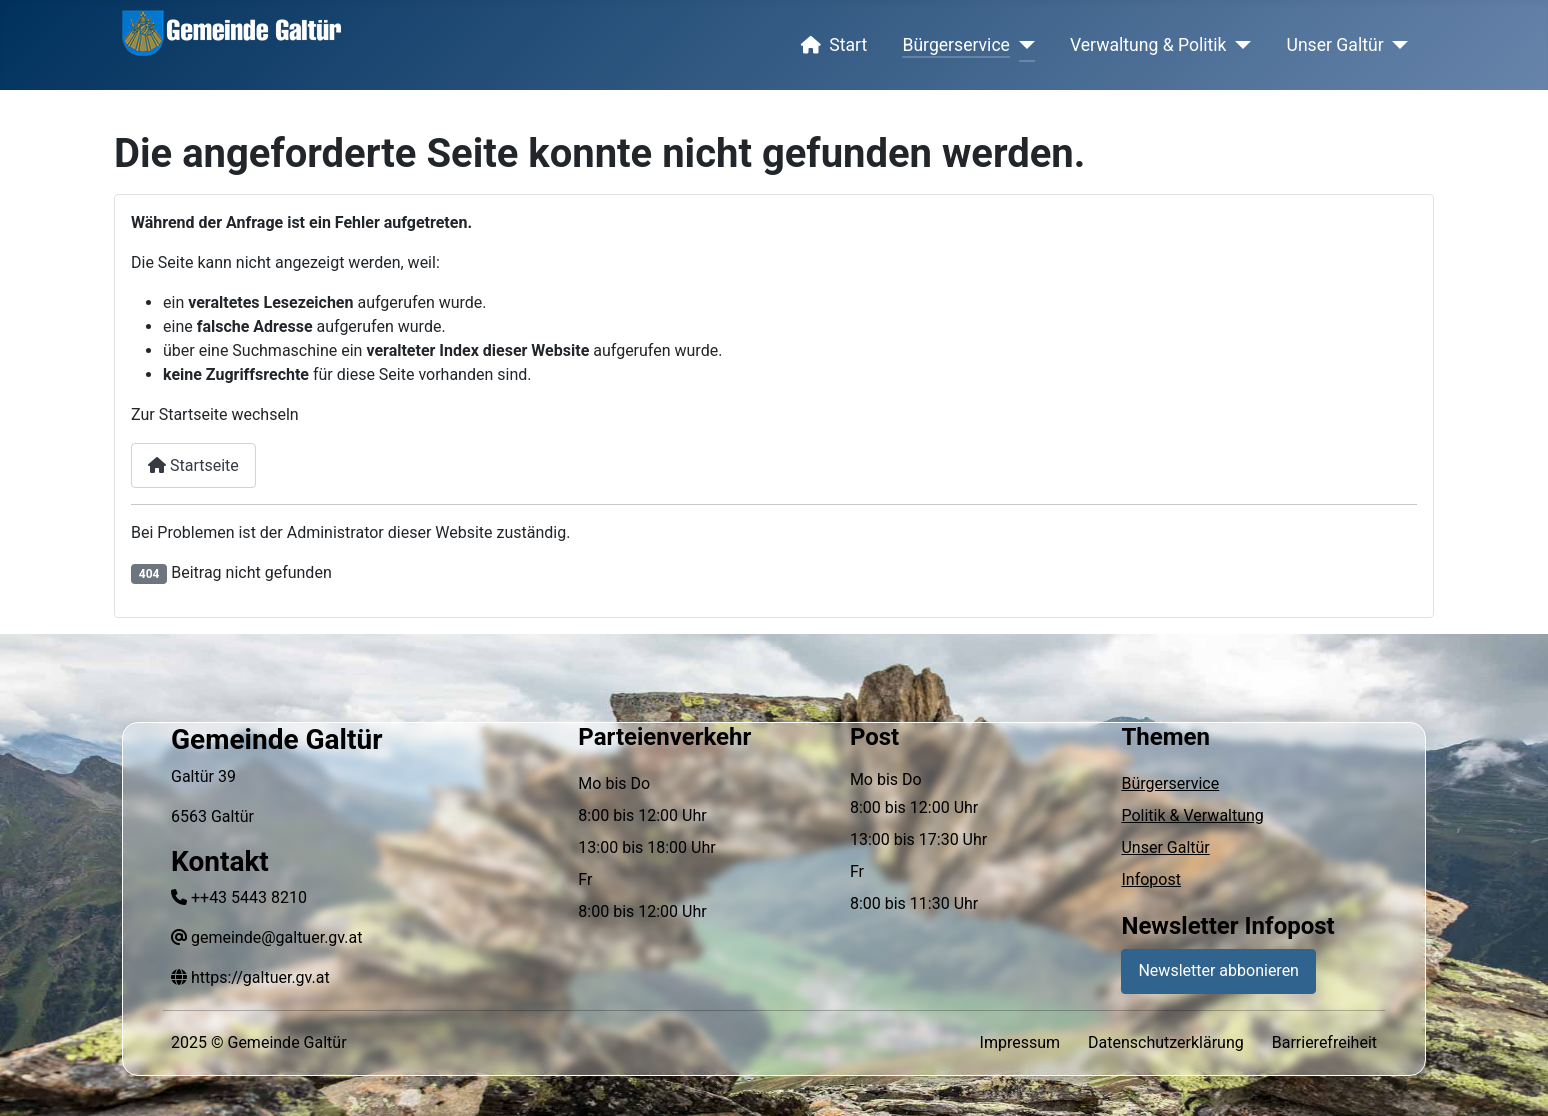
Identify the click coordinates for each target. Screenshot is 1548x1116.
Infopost (1150, 879)
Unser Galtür (1335, 45)
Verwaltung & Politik (1148, 45)
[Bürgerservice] (1022, 45)
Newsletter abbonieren (1218, 970)
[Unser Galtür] (1396, 45)
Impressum (1020, 1042)
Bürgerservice (956, 45)
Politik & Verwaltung (1192, 815)
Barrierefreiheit (1324, 1042)
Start (830, 45)
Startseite (193, 465)
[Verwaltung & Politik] (1239, 45)
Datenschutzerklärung (1166, 1042)
